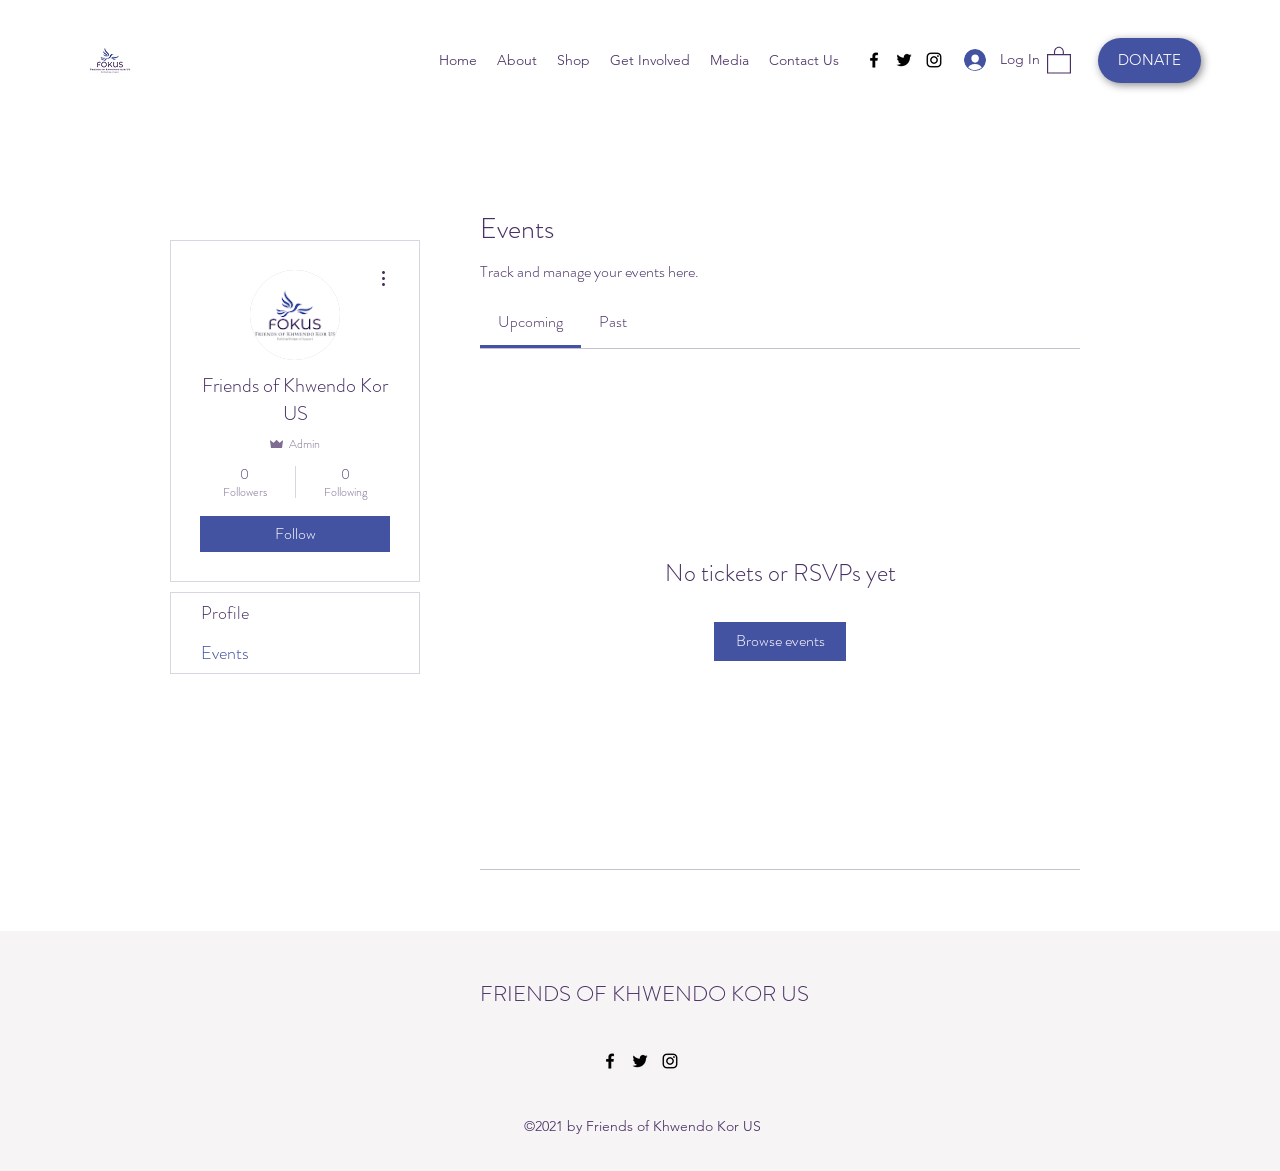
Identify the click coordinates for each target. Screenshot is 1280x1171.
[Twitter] (904, 60)
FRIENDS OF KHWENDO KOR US (644, 993)
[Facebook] (874, 60)
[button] (1059, 59)
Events (225, 653)
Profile (225, 613)
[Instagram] (934, 60)
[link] (530, 321)
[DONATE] (1149, 60)
